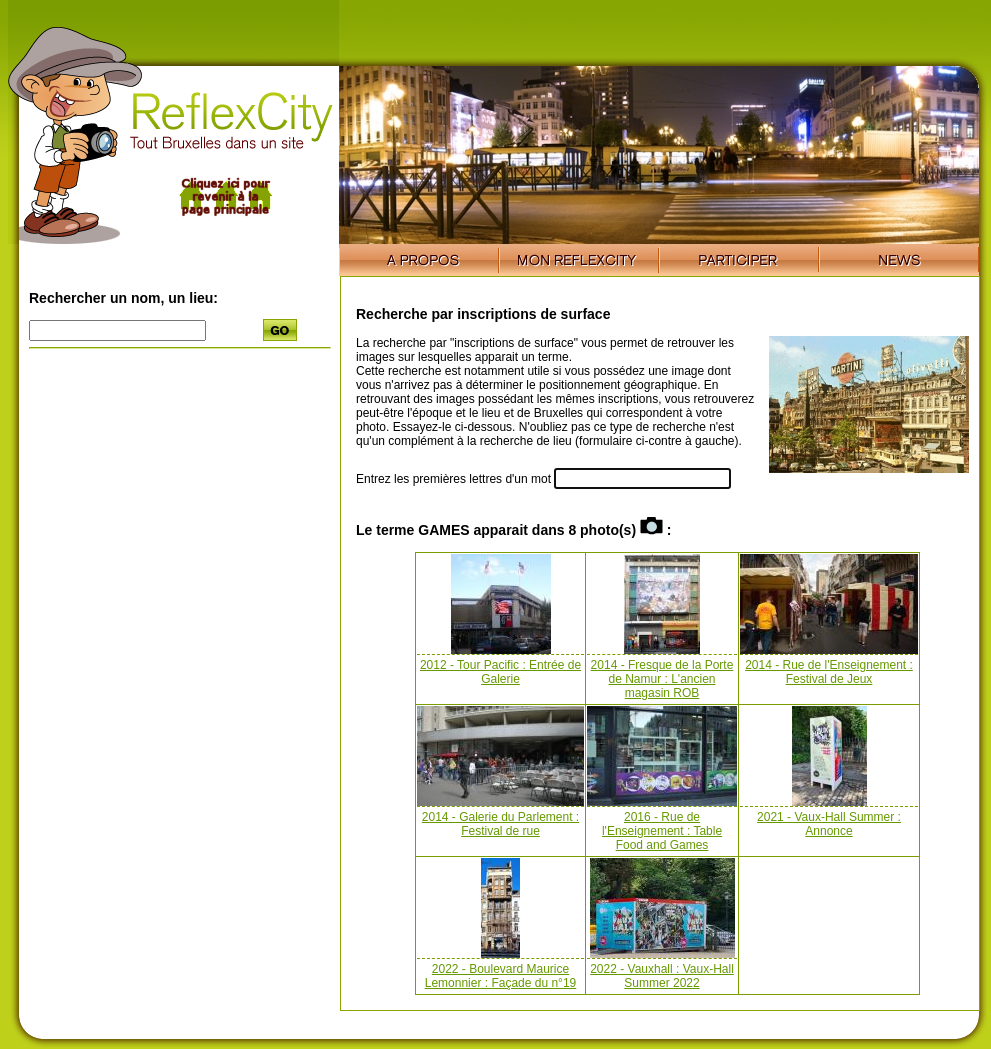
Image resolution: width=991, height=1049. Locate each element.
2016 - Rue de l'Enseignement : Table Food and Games (662, 831)
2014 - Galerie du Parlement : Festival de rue (500, 824)
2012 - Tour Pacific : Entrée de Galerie (500, 672)
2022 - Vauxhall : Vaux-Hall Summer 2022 (662, 976)
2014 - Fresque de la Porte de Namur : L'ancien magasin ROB (662, 679)
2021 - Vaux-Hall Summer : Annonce (829, 824)
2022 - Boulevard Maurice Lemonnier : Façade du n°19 (501, 976)
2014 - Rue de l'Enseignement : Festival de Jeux (829, 672)
